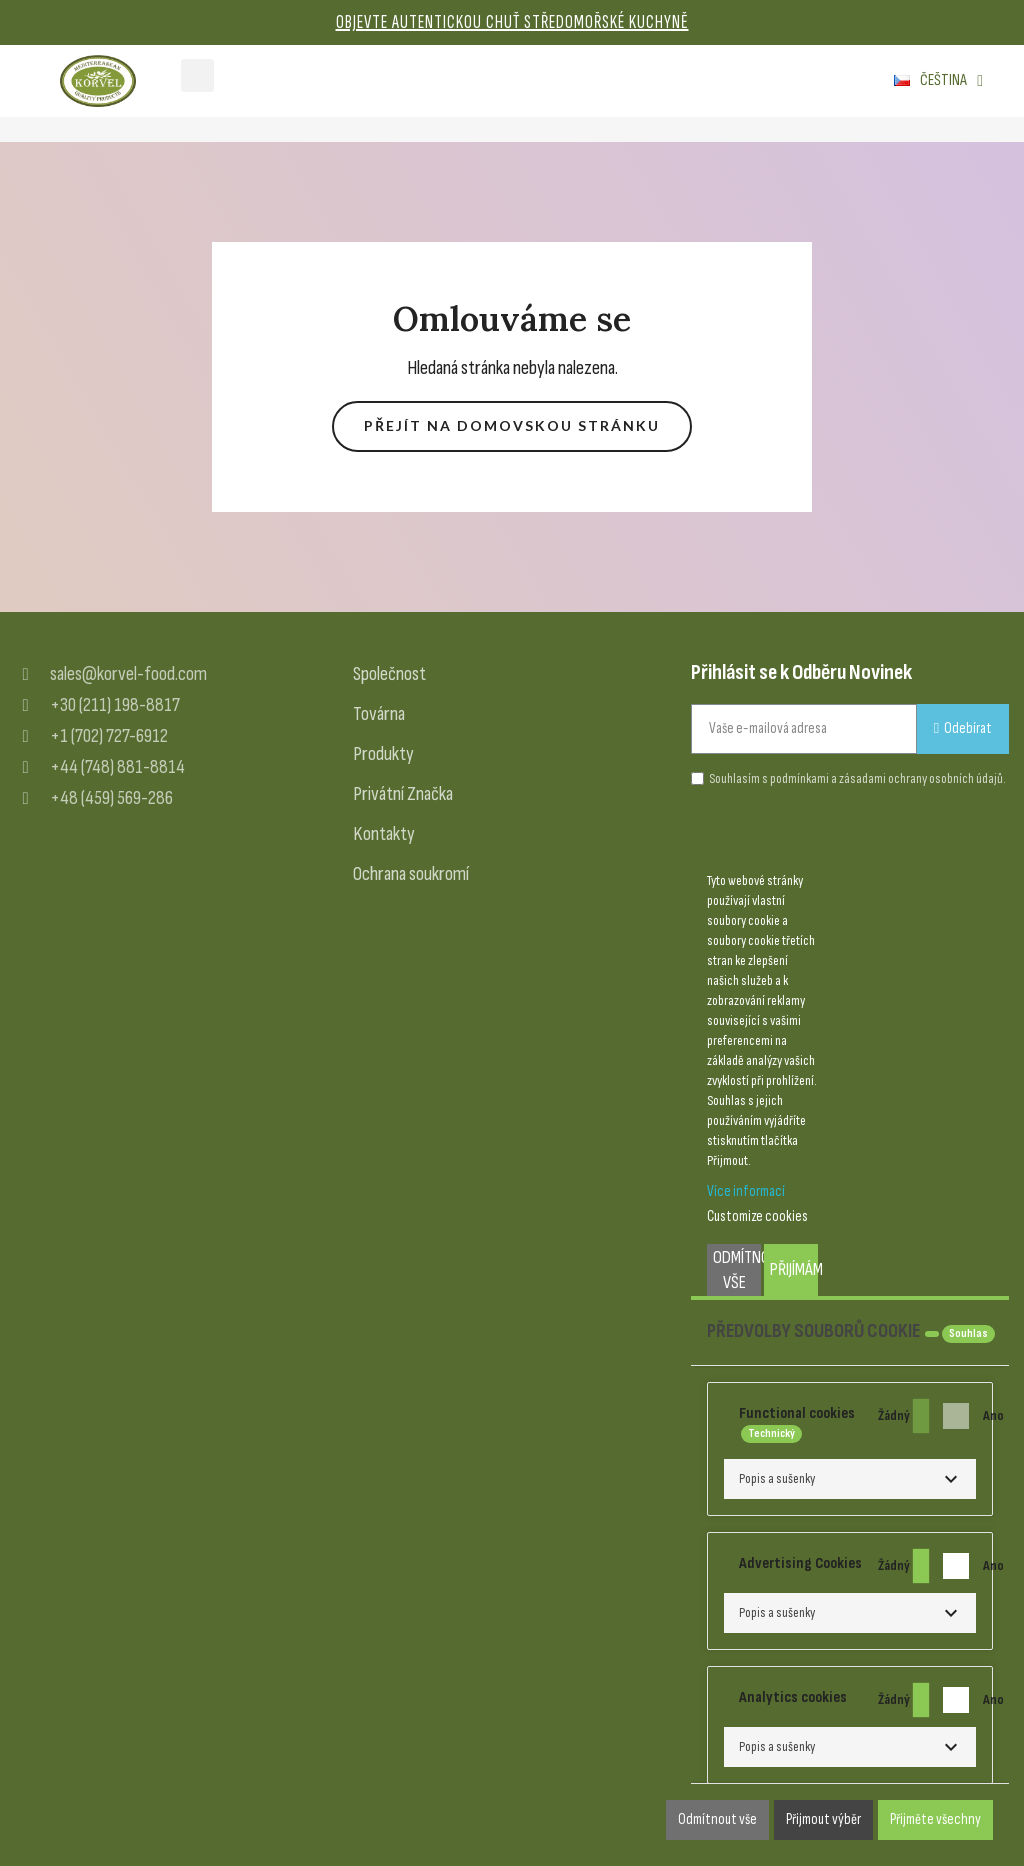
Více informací (746, 1191)
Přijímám (794, 1269)
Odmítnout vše (737, 1270)
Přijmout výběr (823, 1819)
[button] (512, 426)
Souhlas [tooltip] (968, 1333)
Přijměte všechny (935, 1819)
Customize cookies (757, 1216)
